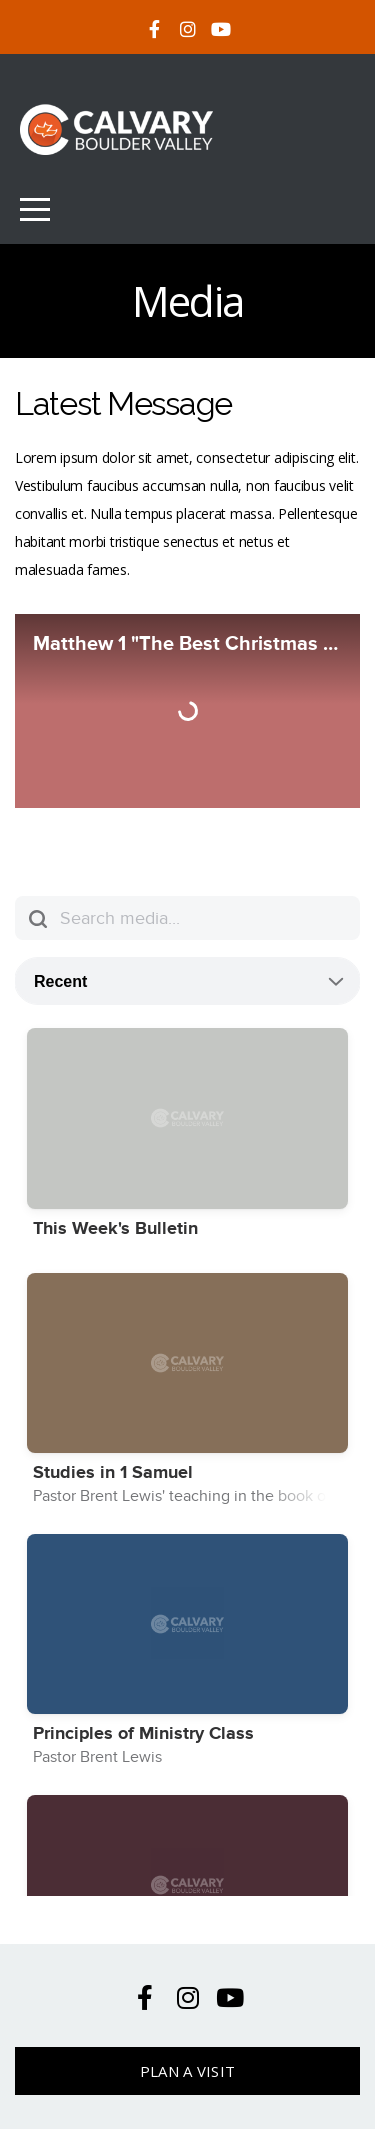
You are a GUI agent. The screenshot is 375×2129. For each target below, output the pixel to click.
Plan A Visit (188, 2071)
